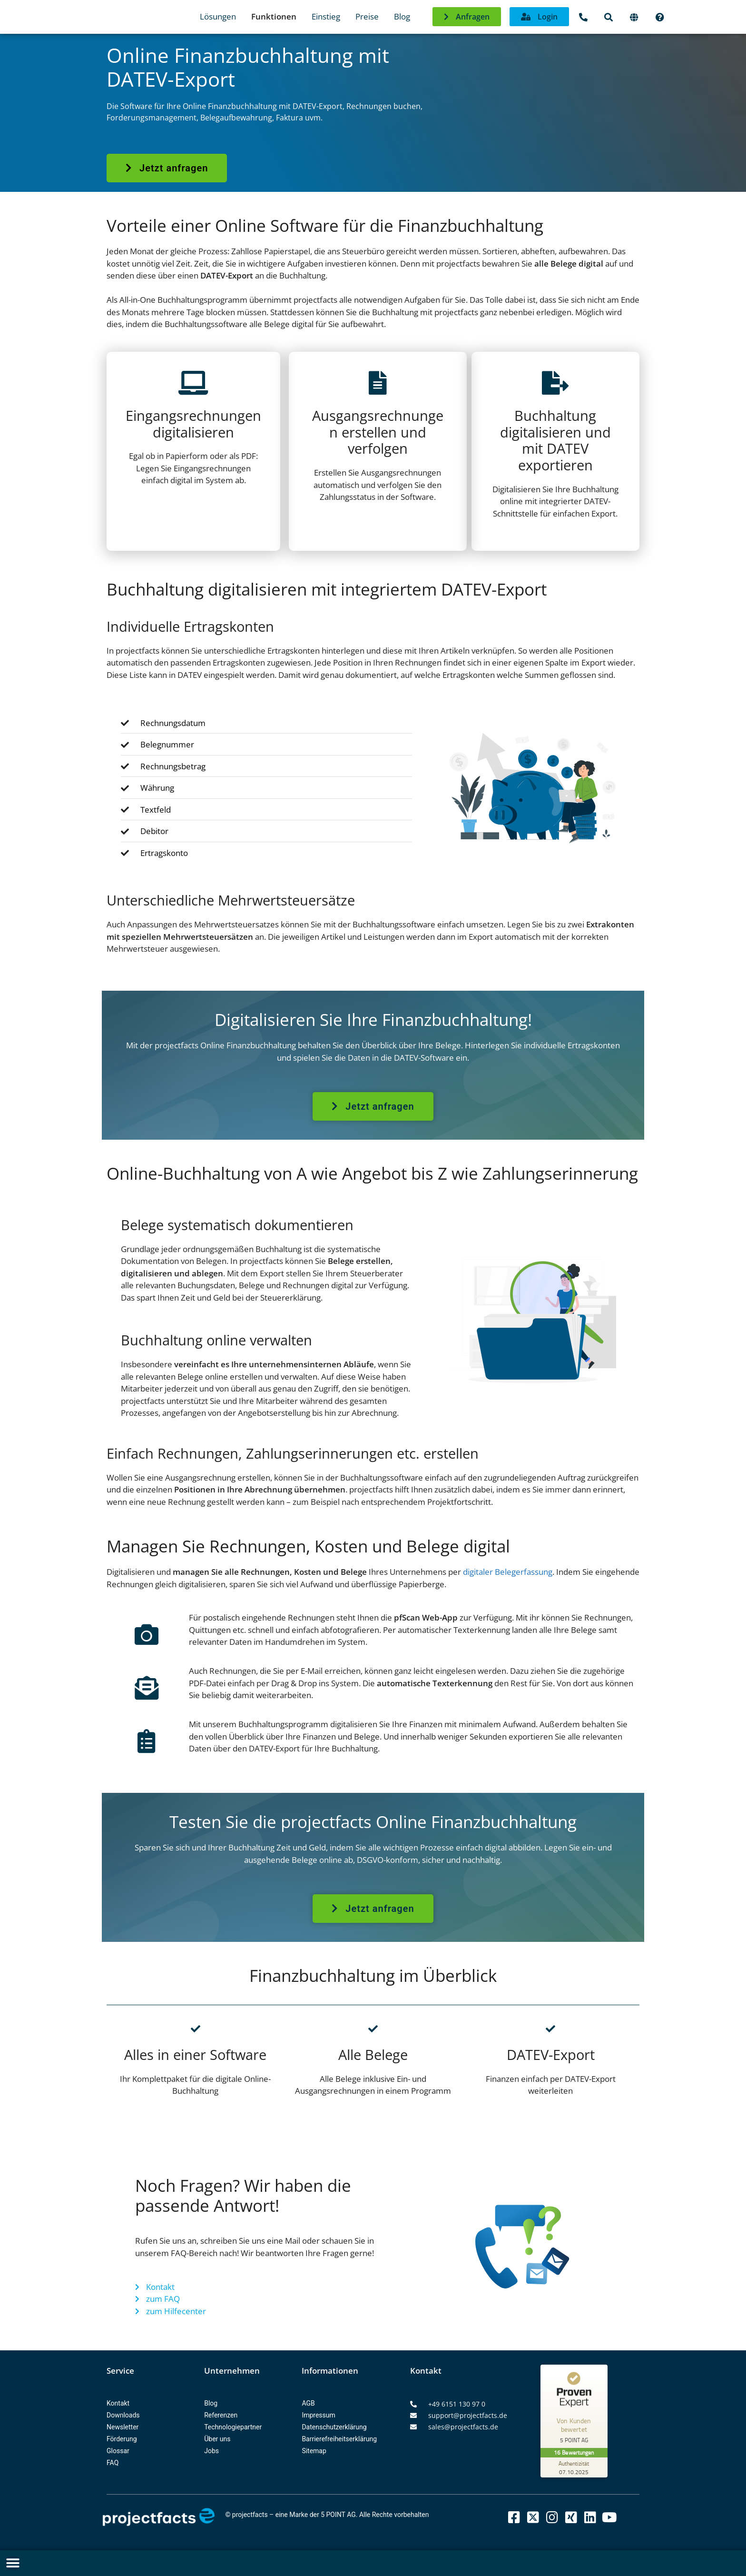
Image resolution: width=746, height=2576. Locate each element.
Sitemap (314, 2451)
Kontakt (118, 2403)
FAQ (112, 2463)
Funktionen (273, 16)
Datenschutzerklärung (334, 2427)
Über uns (217, 2439)
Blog (402, 16)
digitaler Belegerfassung (507, 1571)
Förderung (122, 2439)
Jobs (211, 2451)
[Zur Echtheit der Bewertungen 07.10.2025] (576, 2467)
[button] (13, 2563)
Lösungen (218, 16)
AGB (308, 2403)
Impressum (318, 2415)
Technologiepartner (233, 2427)
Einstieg (326, 16)
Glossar (118, 2451)
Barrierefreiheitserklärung (339, 2439)
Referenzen (220, 2415)
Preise (367, 16)
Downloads (123, 2415)
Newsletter (122, 2427)
